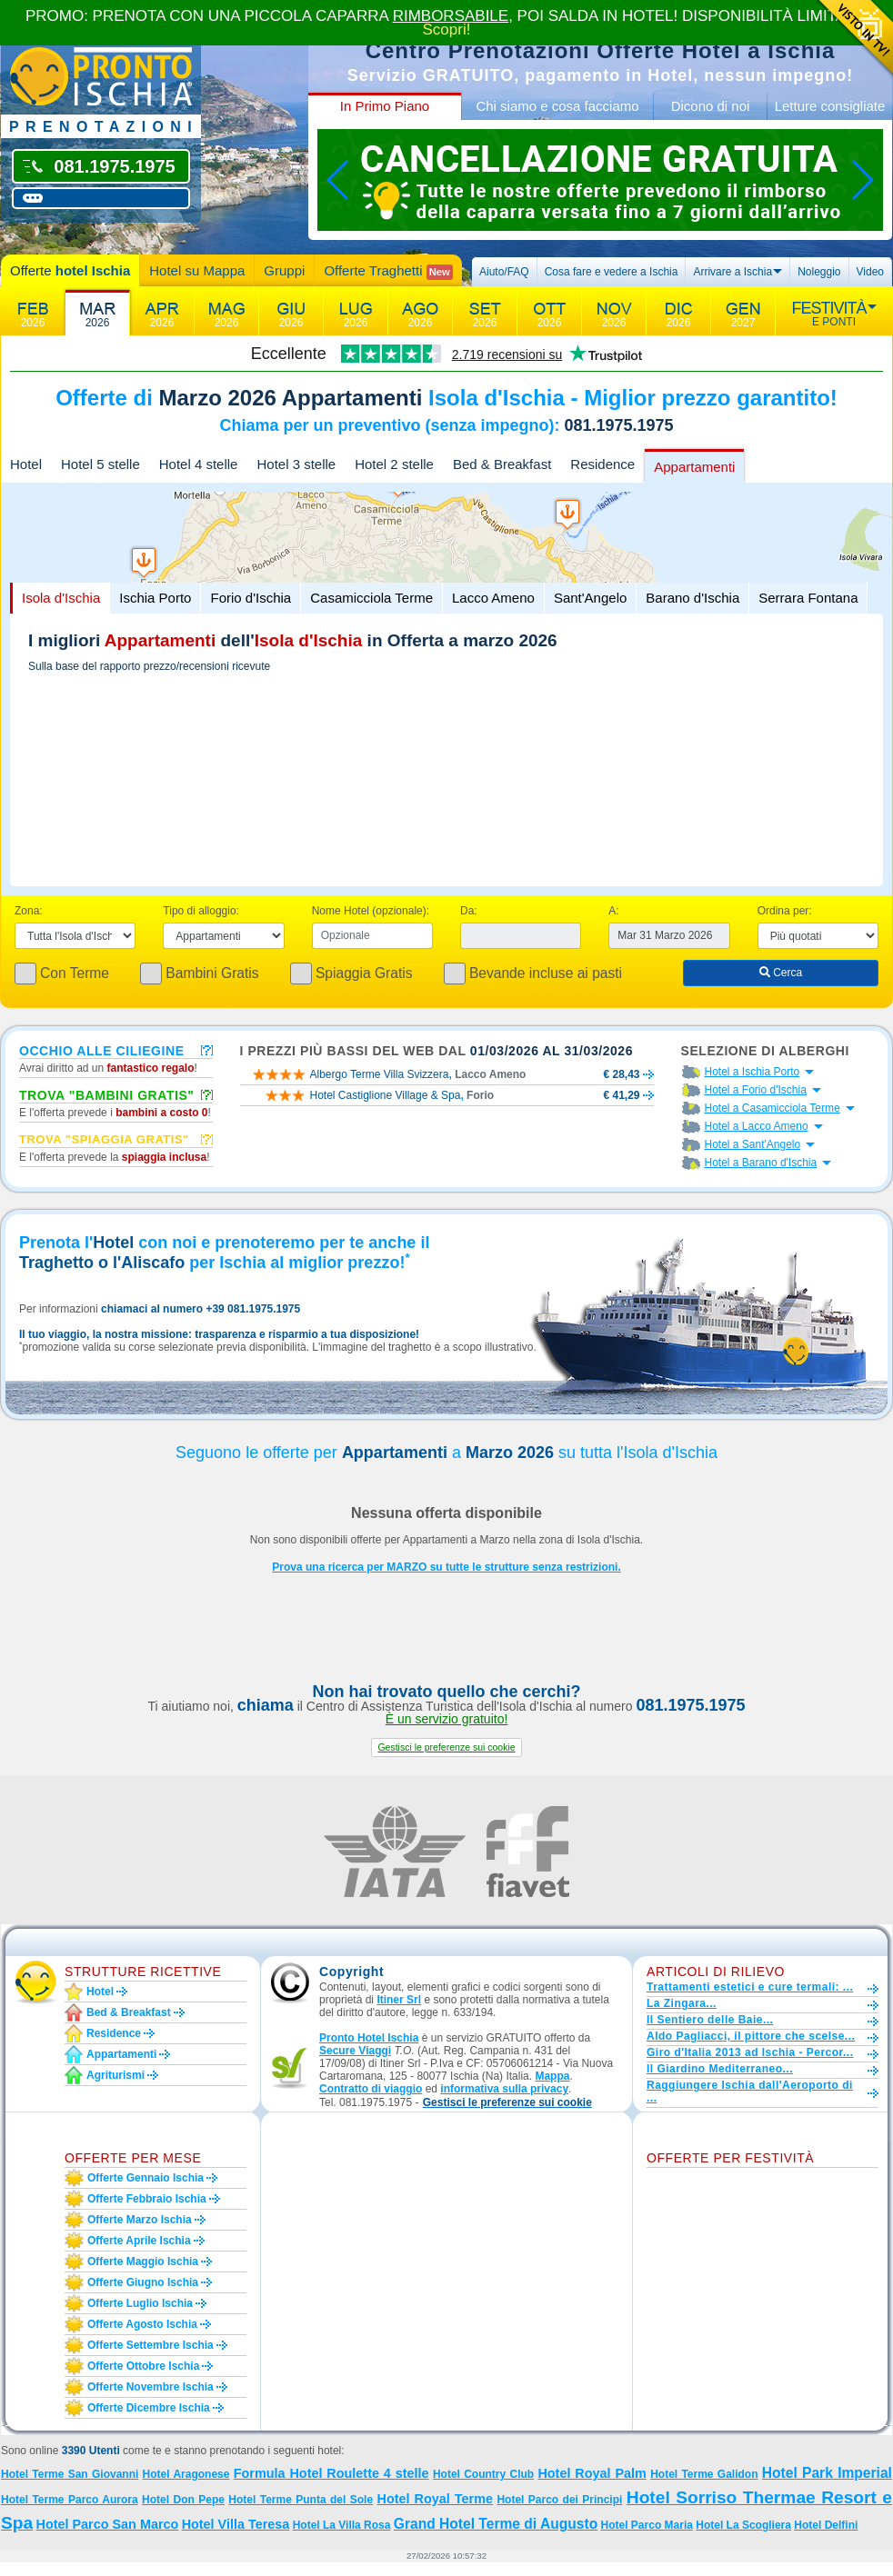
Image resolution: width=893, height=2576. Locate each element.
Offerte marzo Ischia (139, 2219)
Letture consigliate (830, 106)
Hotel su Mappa (197, 270)
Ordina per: (785, 910)
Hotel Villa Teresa (236, 2524)
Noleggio (819, 271)
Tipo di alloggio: (201, 910)
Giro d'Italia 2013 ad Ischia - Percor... (750, 2052)
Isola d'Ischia (61, 597)
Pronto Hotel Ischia (368, 2038)
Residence (602, 464)
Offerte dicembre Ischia (148, 2407)
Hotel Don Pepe (183, 2499)
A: (613, 910)
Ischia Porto (155, 597)
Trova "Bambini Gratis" (107, 1094)
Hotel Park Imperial (827, 2473)
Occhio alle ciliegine (102, 1049)
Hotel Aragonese (186, 2474)
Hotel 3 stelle (296, 464)
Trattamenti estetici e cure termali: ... (750, 1987)
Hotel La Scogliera (743, 2525)
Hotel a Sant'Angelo (753, 1144)
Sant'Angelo (590, 597)
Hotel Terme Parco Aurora (69, 2499)
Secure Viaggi (355, 2050)
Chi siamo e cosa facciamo (557, 106)
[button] (446, 1747)
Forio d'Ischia (250, 597)
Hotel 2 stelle (394, 464)
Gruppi (284, 270)
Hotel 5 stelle (100, 464)
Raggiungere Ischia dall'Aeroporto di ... (750, 2091)
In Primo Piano (384, 106)
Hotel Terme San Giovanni (69, 2474)
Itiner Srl (398, 1999)
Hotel (26, 464)
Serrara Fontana (808, 597)
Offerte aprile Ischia (139, 2240)
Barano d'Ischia (692, 597)
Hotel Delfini (826, 2525)
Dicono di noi (710, 106)
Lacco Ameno (493, 597)
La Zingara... (682, 2003)
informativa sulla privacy (504, 2088)
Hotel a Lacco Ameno (756, 1126)
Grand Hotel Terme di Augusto (495, 2523)
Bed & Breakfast (502, 464)
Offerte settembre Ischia (150, 2345)
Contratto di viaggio (370, 2088)
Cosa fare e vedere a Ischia (611, 271)
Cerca (780, 972)
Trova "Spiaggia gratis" (104, 1138)
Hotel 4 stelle (198, 464)
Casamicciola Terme (371, 597)
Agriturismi (115, 2075)
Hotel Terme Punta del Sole (300, 2499)
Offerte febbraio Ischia (146, 2198)
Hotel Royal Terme (435, 2498)
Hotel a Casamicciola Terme (772, 1108)
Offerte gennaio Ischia (145, 2178)
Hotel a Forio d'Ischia (756, 1089)
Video (870, 271)
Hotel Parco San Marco (107, 2524)
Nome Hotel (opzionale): (370, 910)
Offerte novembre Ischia (150, 2387)
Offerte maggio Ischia (142, 2261)
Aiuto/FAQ (504, 271)
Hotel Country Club (483, 2474)
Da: (468, 910)
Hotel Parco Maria (647, 2525)
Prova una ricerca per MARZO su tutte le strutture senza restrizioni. (446, 1567)
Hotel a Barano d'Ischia (761, 1162)
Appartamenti (694, 466)
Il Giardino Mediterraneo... (720, 2068)
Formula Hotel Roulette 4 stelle (331, 2473)
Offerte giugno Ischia (142, 2282)
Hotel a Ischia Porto (752, 1071)
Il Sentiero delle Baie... (710, 2019)
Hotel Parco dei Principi (559, 2499)
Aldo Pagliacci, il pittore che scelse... (751, 2036)
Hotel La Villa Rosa (342, 2525)
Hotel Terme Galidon (704, 2474)
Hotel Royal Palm (591, 2473)
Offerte (70, 270)
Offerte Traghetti (388, 271)
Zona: (29, 910)
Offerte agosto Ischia (142, 2324)
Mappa (552, 2076)
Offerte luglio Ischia (140, 2303)
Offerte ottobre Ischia (143, 2366)
